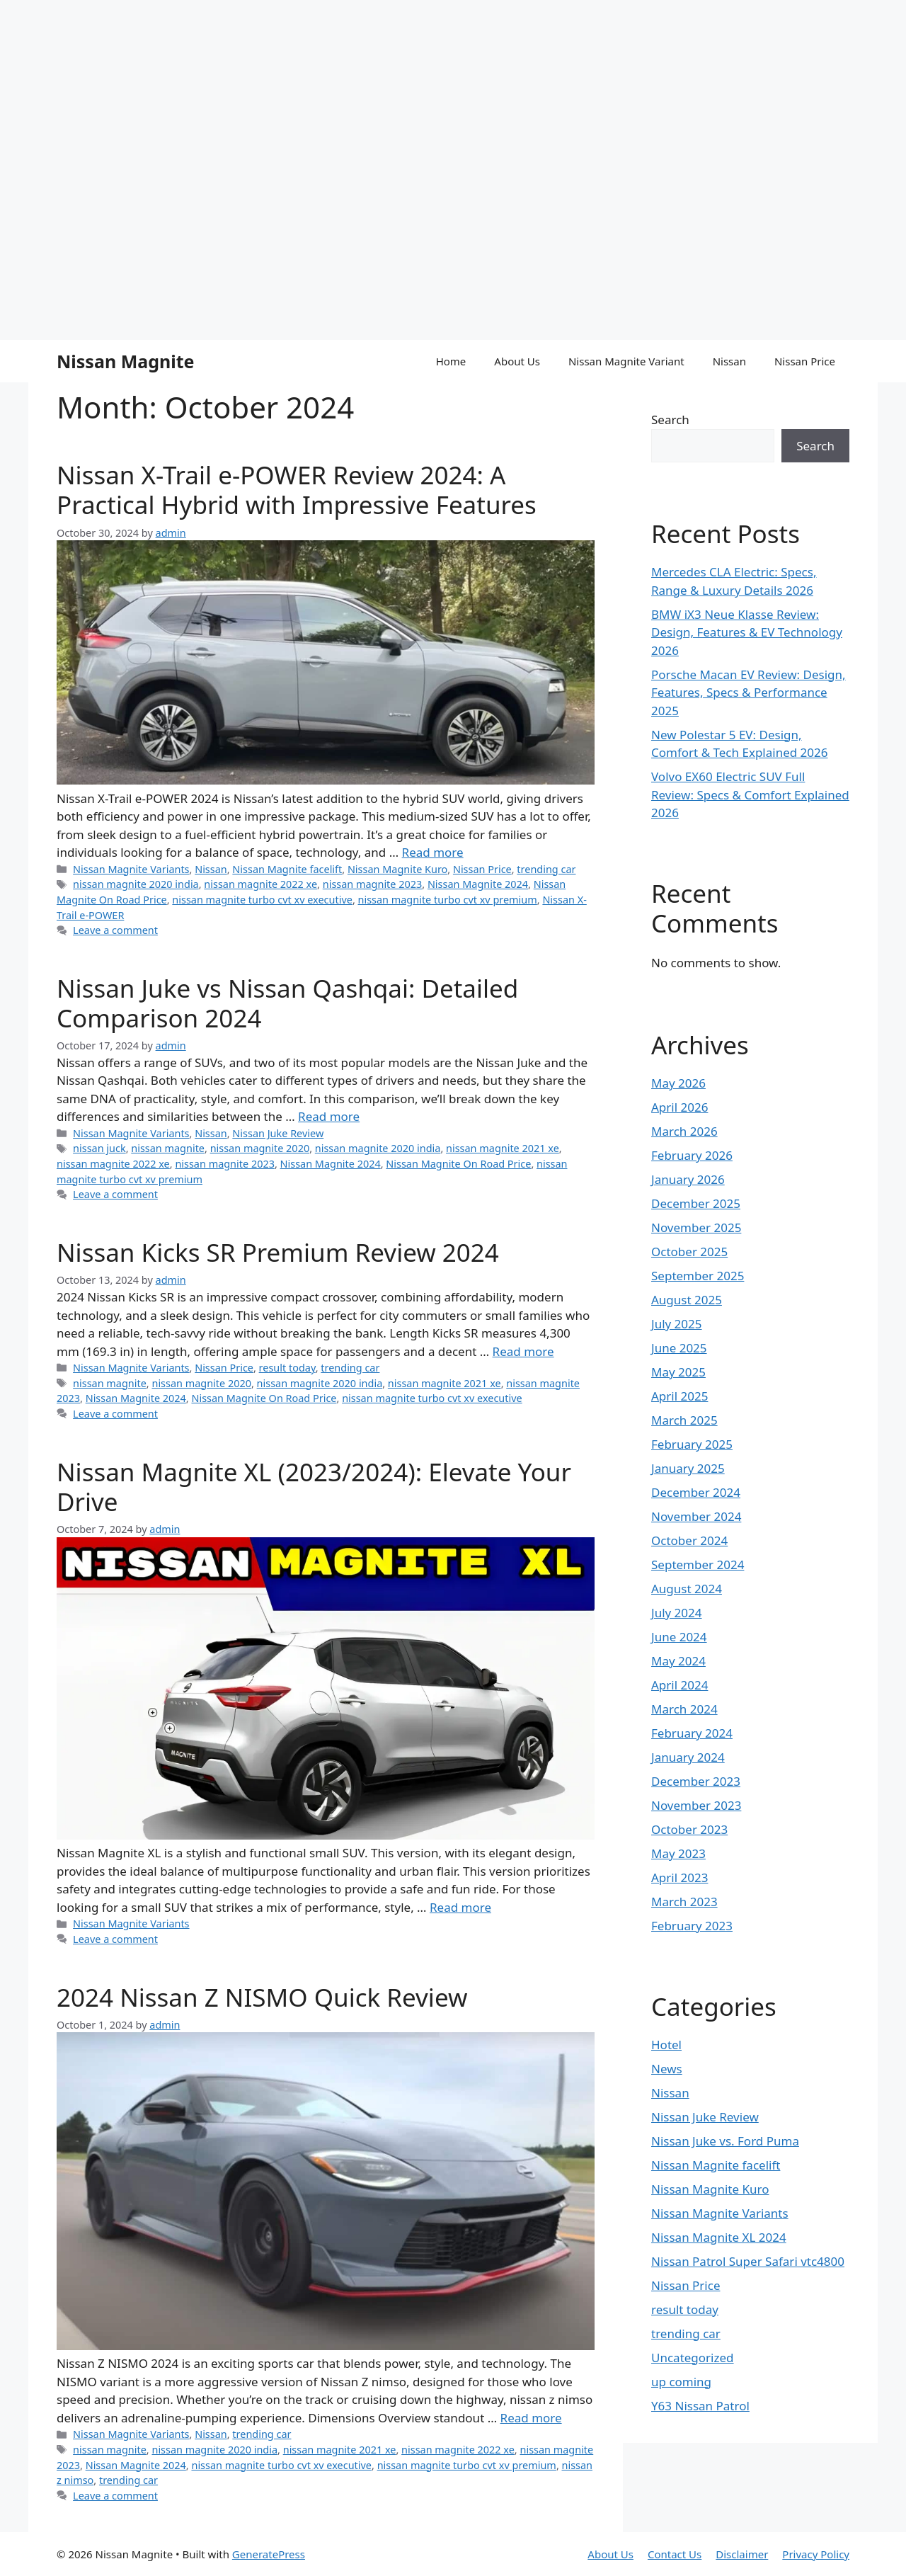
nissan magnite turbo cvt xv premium (447, 899)
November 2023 (696, 1805)
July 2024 (676, 1613)
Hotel (666, 2044)
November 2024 (696, 1516)
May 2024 (678, 1661)
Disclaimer (742, 2554)
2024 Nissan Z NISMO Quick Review (262, 1997)
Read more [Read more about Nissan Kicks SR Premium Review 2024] (523, 1351)
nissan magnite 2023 (373, 884)
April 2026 (679, 1107)
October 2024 (689, 1540)
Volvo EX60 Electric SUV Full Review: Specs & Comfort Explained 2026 (750, 794)
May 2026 (678, 1083)
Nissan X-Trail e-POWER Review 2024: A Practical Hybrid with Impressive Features (297, 489)
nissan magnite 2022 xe (260, 884)
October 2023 (689, 1829)
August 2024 (686, 1588)
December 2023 (695, 1781)
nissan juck (99, 1148)
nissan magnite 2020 (260, 1148)
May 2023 (678, 1853)
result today (287, 1367)
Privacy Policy (815, 2554)
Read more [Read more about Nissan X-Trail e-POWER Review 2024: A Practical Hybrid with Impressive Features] (433, 852)
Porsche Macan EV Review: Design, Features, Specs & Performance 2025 (748, 692)
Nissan (729, 361)
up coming (681, 2381)
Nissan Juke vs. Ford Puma (725, 2141)
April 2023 (679, 1877)
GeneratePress (268, 2554)
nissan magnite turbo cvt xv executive (262, 899)
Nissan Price (804, 361)
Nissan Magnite (125, 361)
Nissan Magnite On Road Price (458, 1163)
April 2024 (679, 1685)
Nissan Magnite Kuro (397, 869)
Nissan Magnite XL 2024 (718, 2237)
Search (670, 419)
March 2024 (684, 1709)
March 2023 (684, 1901)
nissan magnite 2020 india (136, 884)
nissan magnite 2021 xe (502, 1148)
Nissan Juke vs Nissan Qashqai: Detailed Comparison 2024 (287, 1003)
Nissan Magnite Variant (626, 361)
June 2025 (679, 1348)
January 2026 (688, 1179)
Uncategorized (692, 2357)
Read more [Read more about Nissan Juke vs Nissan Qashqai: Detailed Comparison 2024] (329, 1116)
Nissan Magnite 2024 (478, 884)
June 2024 (679, 1637)
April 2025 (679, 1396)
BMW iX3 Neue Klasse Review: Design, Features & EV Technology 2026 (746, 632)
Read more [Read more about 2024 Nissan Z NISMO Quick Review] (531, 2418)
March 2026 (684, 1131)
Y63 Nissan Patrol (700, 2406)
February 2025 (692, 1444)
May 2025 (678, 1372)
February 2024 (692, 1733)
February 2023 (692, 1925)
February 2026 (692, 1155)
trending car (546, 869)
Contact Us (674, 2554)
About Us (517, 361)
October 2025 (689, 1251)
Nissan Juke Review (277, 1133)
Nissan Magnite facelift (287, 869)
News (666, 2069)
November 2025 (696, 1227)
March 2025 (684, 1420)
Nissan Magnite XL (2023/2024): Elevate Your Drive (314, 1486)
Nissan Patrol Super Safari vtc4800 (747, 2261)
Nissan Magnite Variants (131, 869)
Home (451, 361)
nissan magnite (168, 1148)
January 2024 (688, 1757)
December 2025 (695, 1203)
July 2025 (676, 1324)
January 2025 (688, 1468)
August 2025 (686, 1300)
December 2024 (695, 1492)
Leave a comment (115, 930)
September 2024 (697, 1564)
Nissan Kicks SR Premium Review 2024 (278, 1252)
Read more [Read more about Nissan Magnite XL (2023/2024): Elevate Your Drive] (460, 1907)
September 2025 (697, 1275)
